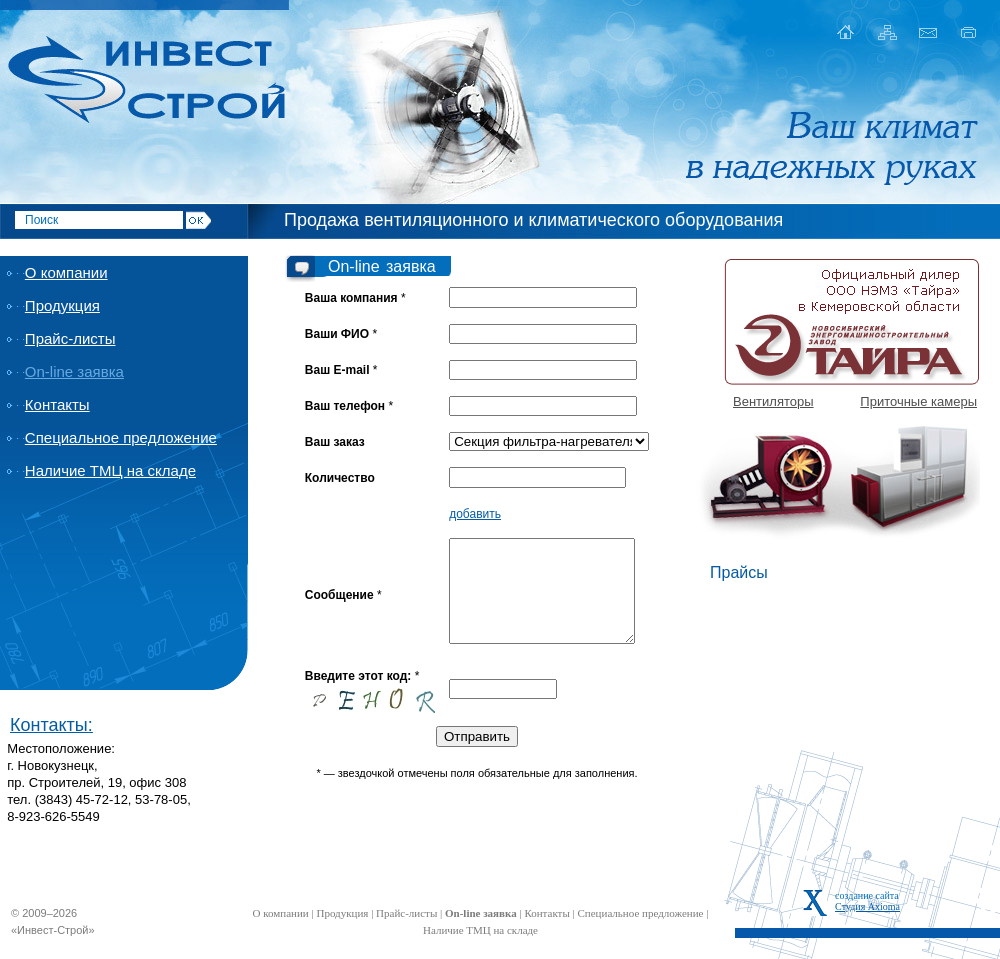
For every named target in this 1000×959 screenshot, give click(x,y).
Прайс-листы (70, 338)
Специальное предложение (121, 437)
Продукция (62, 305)
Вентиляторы (773, 401)
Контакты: (51, 725)
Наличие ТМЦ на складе (110, 470)
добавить (475, 514)
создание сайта (867, 895)
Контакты (57, 404)
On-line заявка (74, 371)
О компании (66, 272)
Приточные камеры (918, 401)
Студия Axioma (867, 906)
